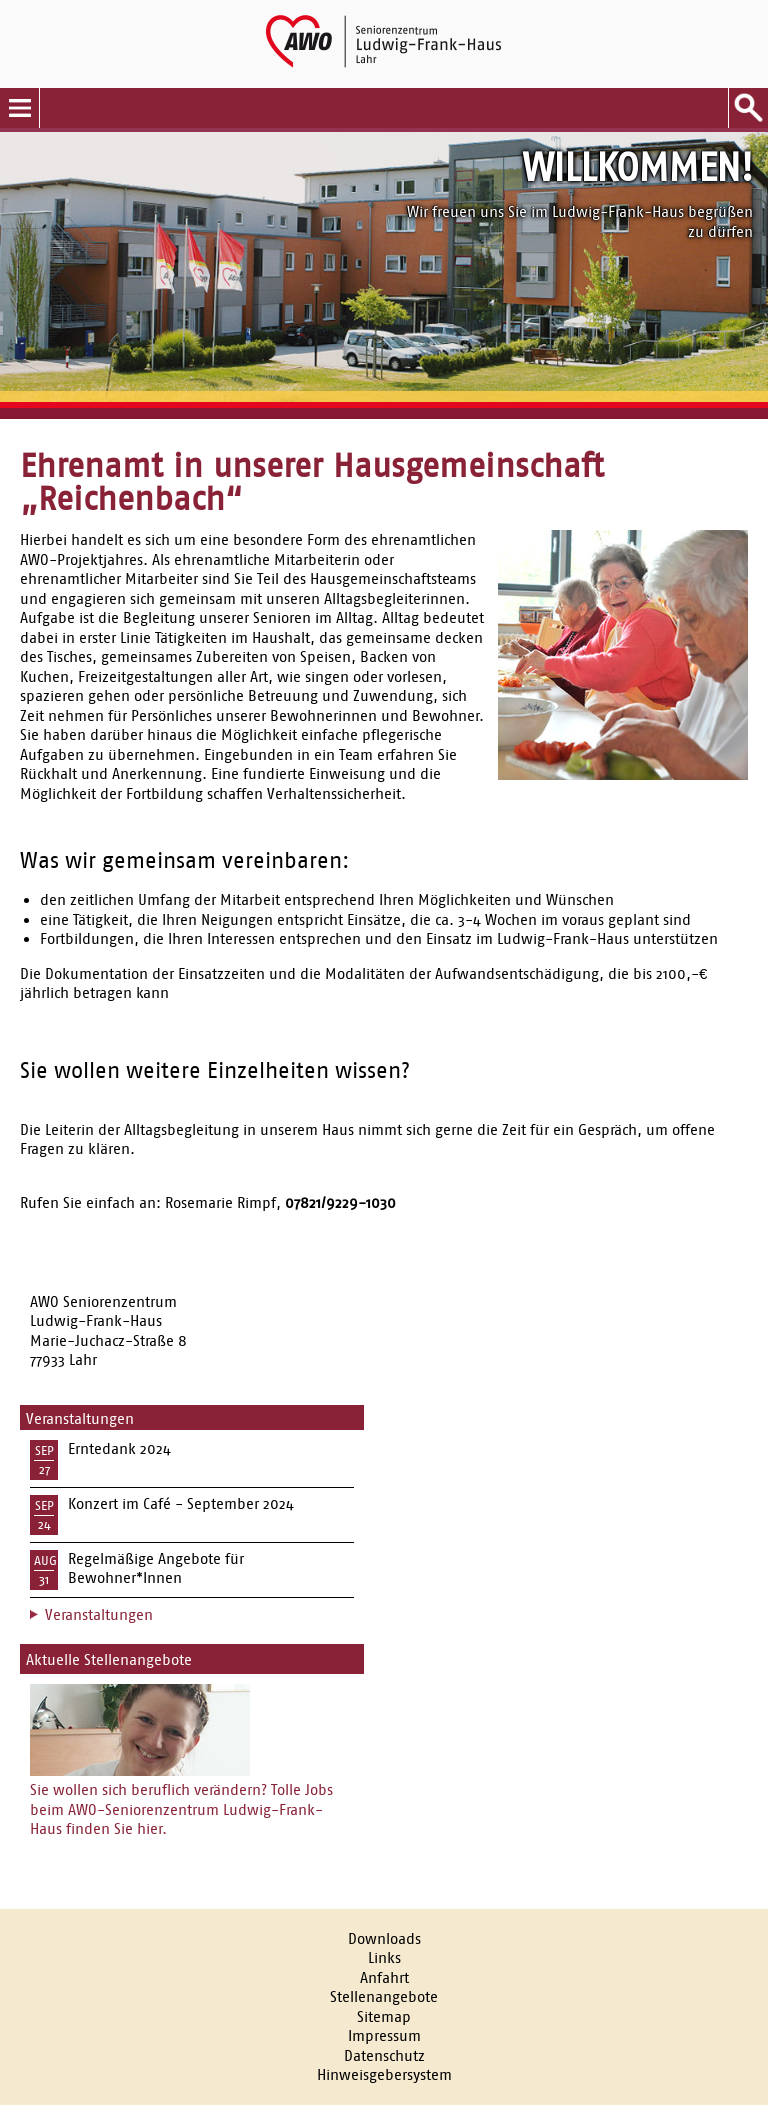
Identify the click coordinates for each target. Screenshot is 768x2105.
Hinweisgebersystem (384, 2074)
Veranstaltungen (99, 1614)
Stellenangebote (384, 1996)
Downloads (384, 1938)
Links (384, 1957)
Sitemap (384, 2016)
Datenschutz (384, 2055)
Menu (20, 108)
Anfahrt (384, 1977)
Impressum (384, 2035)
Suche (748, 108)
